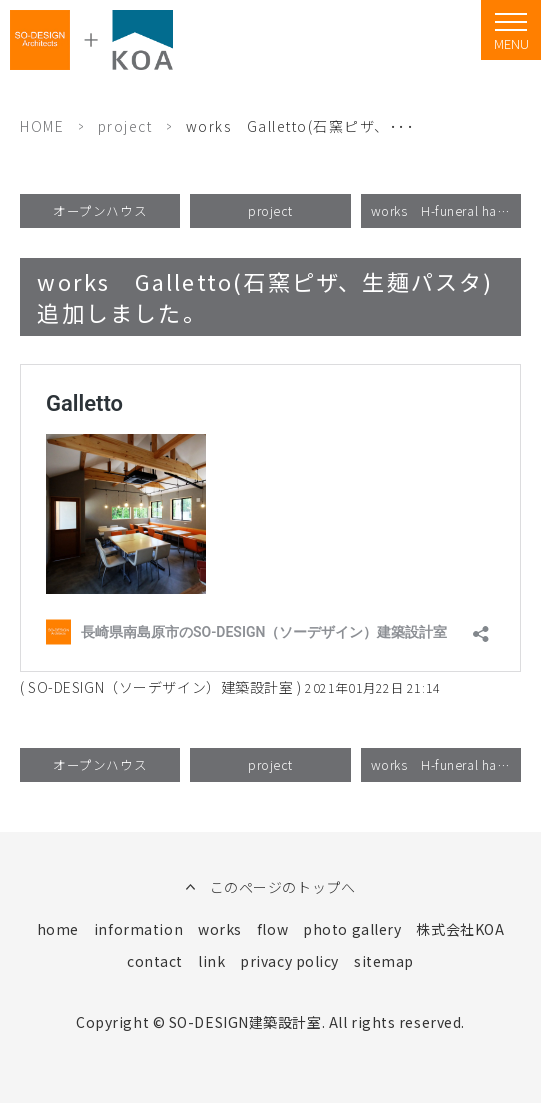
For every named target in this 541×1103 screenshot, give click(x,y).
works (220, 929)
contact (155, 961)
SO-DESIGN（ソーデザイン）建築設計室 (160, 687)
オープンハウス (100, 210)
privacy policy (289, 961)
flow (272, 929)
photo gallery (352, 929)
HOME (42, 126)
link (211, 961)
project (125, 126)
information (138, 929)
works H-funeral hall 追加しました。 (446, 210)
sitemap (384, 961)
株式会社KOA (460, 929)
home (58, 929)
